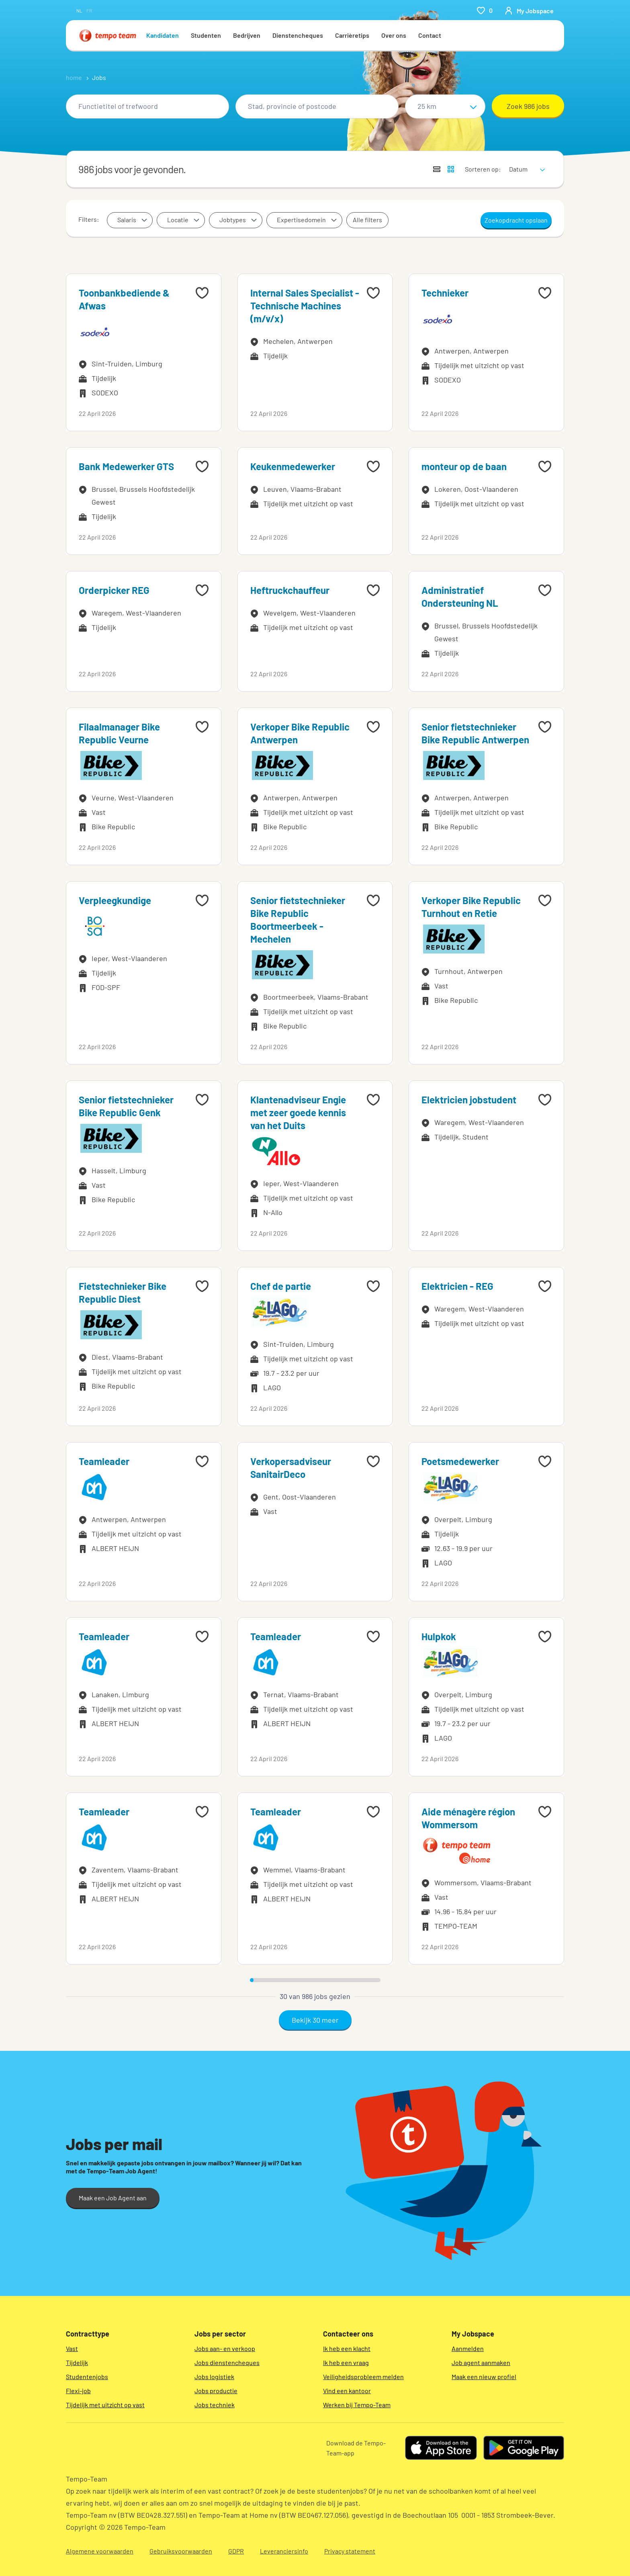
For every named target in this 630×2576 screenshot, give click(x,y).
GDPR (236, 2551)
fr (89, 10)
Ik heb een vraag (346, 2362)
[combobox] (147, 106)
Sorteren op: (483, 169)
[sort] (525, 164)
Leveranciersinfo (284, 2551)
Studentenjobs (87, 2376)
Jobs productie (215, 2390)
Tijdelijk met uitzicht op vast (105, 2404)
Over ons (393, 35)
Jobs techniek (214, 2404)
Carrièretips (352, 35)
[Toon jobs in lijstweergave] (437, 169)
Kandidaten (162, 35)
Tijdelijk (77, 2362)
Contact (429, 35)
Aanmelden (468, 2348)
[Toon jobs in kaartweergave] (451, 169)
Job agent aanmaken (481, 2362)
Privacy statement (349, 2551)
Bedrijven (246, 35)
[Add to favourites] (202, 293)
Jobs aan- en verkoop (224, 2348)
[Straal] (445, 106)
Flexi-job (78, 2390)
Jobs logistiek (214, 2376)
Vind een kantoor (347, 2390)
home (74, 77)
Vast (72, 2348)
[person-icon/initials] (529, 10)
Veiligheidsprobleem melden (363, 2376)
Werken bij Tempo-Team (357, 2404)
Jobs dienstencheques (227, 2362)
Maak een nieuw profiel (484, 2376)
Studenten (206, 35)
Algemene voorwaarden (99, 2551)
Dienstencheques (297, 35)
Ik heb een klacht (346, 2348)
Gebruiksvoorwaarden (180, 2551)
